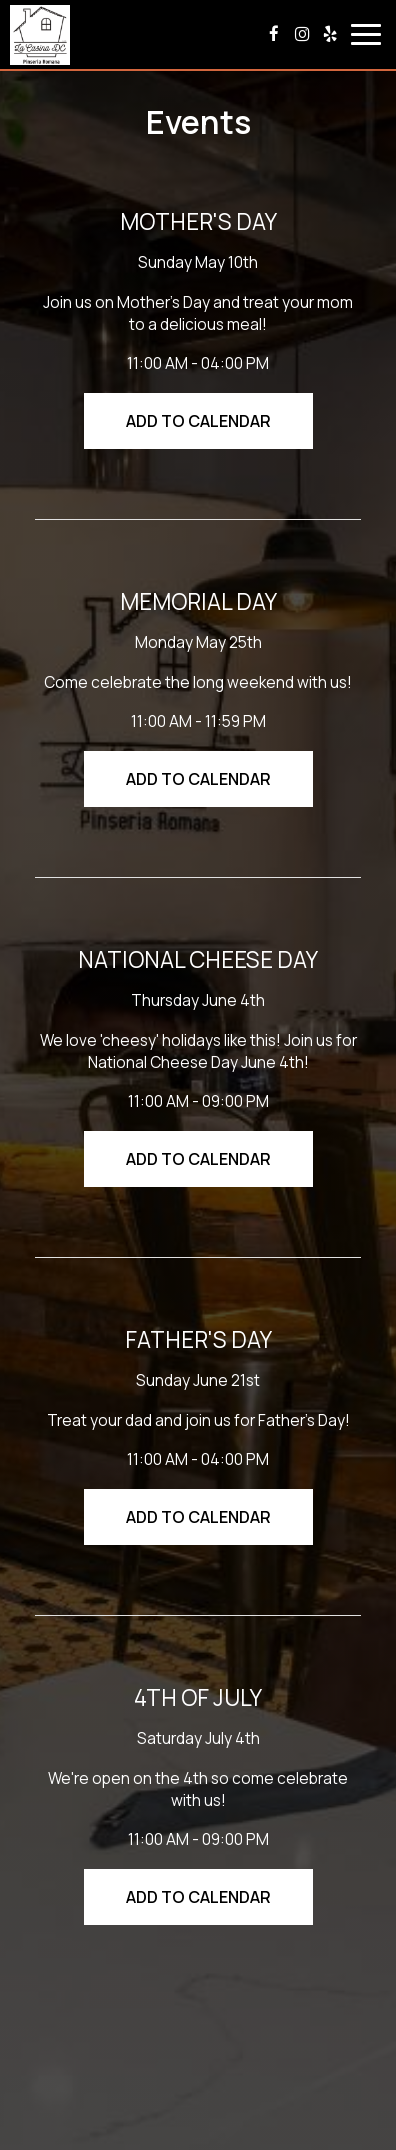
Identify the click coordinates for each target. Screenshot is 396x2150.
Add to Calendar (198, 421)
